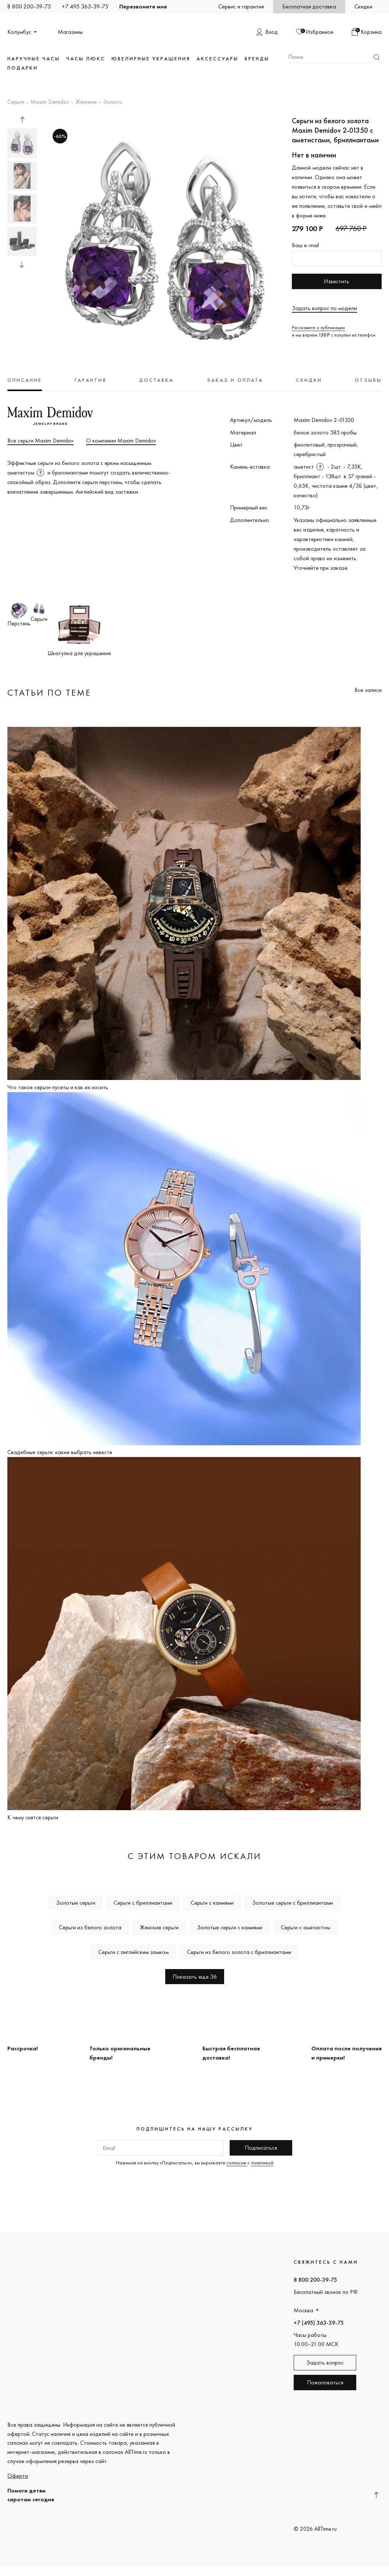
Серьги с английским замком (133, 1952)
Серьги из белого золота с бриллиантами (239, 1952)
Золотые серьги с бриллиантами (292, 1903)
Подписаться (261, 2148)
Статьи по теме (49, 692)
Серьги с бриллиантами (143, 1903)
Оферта (17, 2476)
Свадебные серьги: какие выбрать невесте (59, 1452)
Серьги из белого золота (90, 1927)
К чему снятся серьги (32, 1817)
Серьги (15, 102)
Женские (86, 102)
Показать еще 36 (195, 1976)
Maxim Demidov (50, 102)
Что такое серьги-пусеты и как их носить (57, 1087)
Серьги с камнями (212, 1903)
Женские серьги (159, 1927)
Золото (112, 102)
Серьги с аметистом (305, 1927)
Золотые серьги (75, 1903)
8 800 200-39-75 (29, 6)
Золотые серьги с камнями (229, 1927)
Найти (376, 57)
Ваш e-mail (305, 245)
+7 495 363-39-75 (85, 6)
